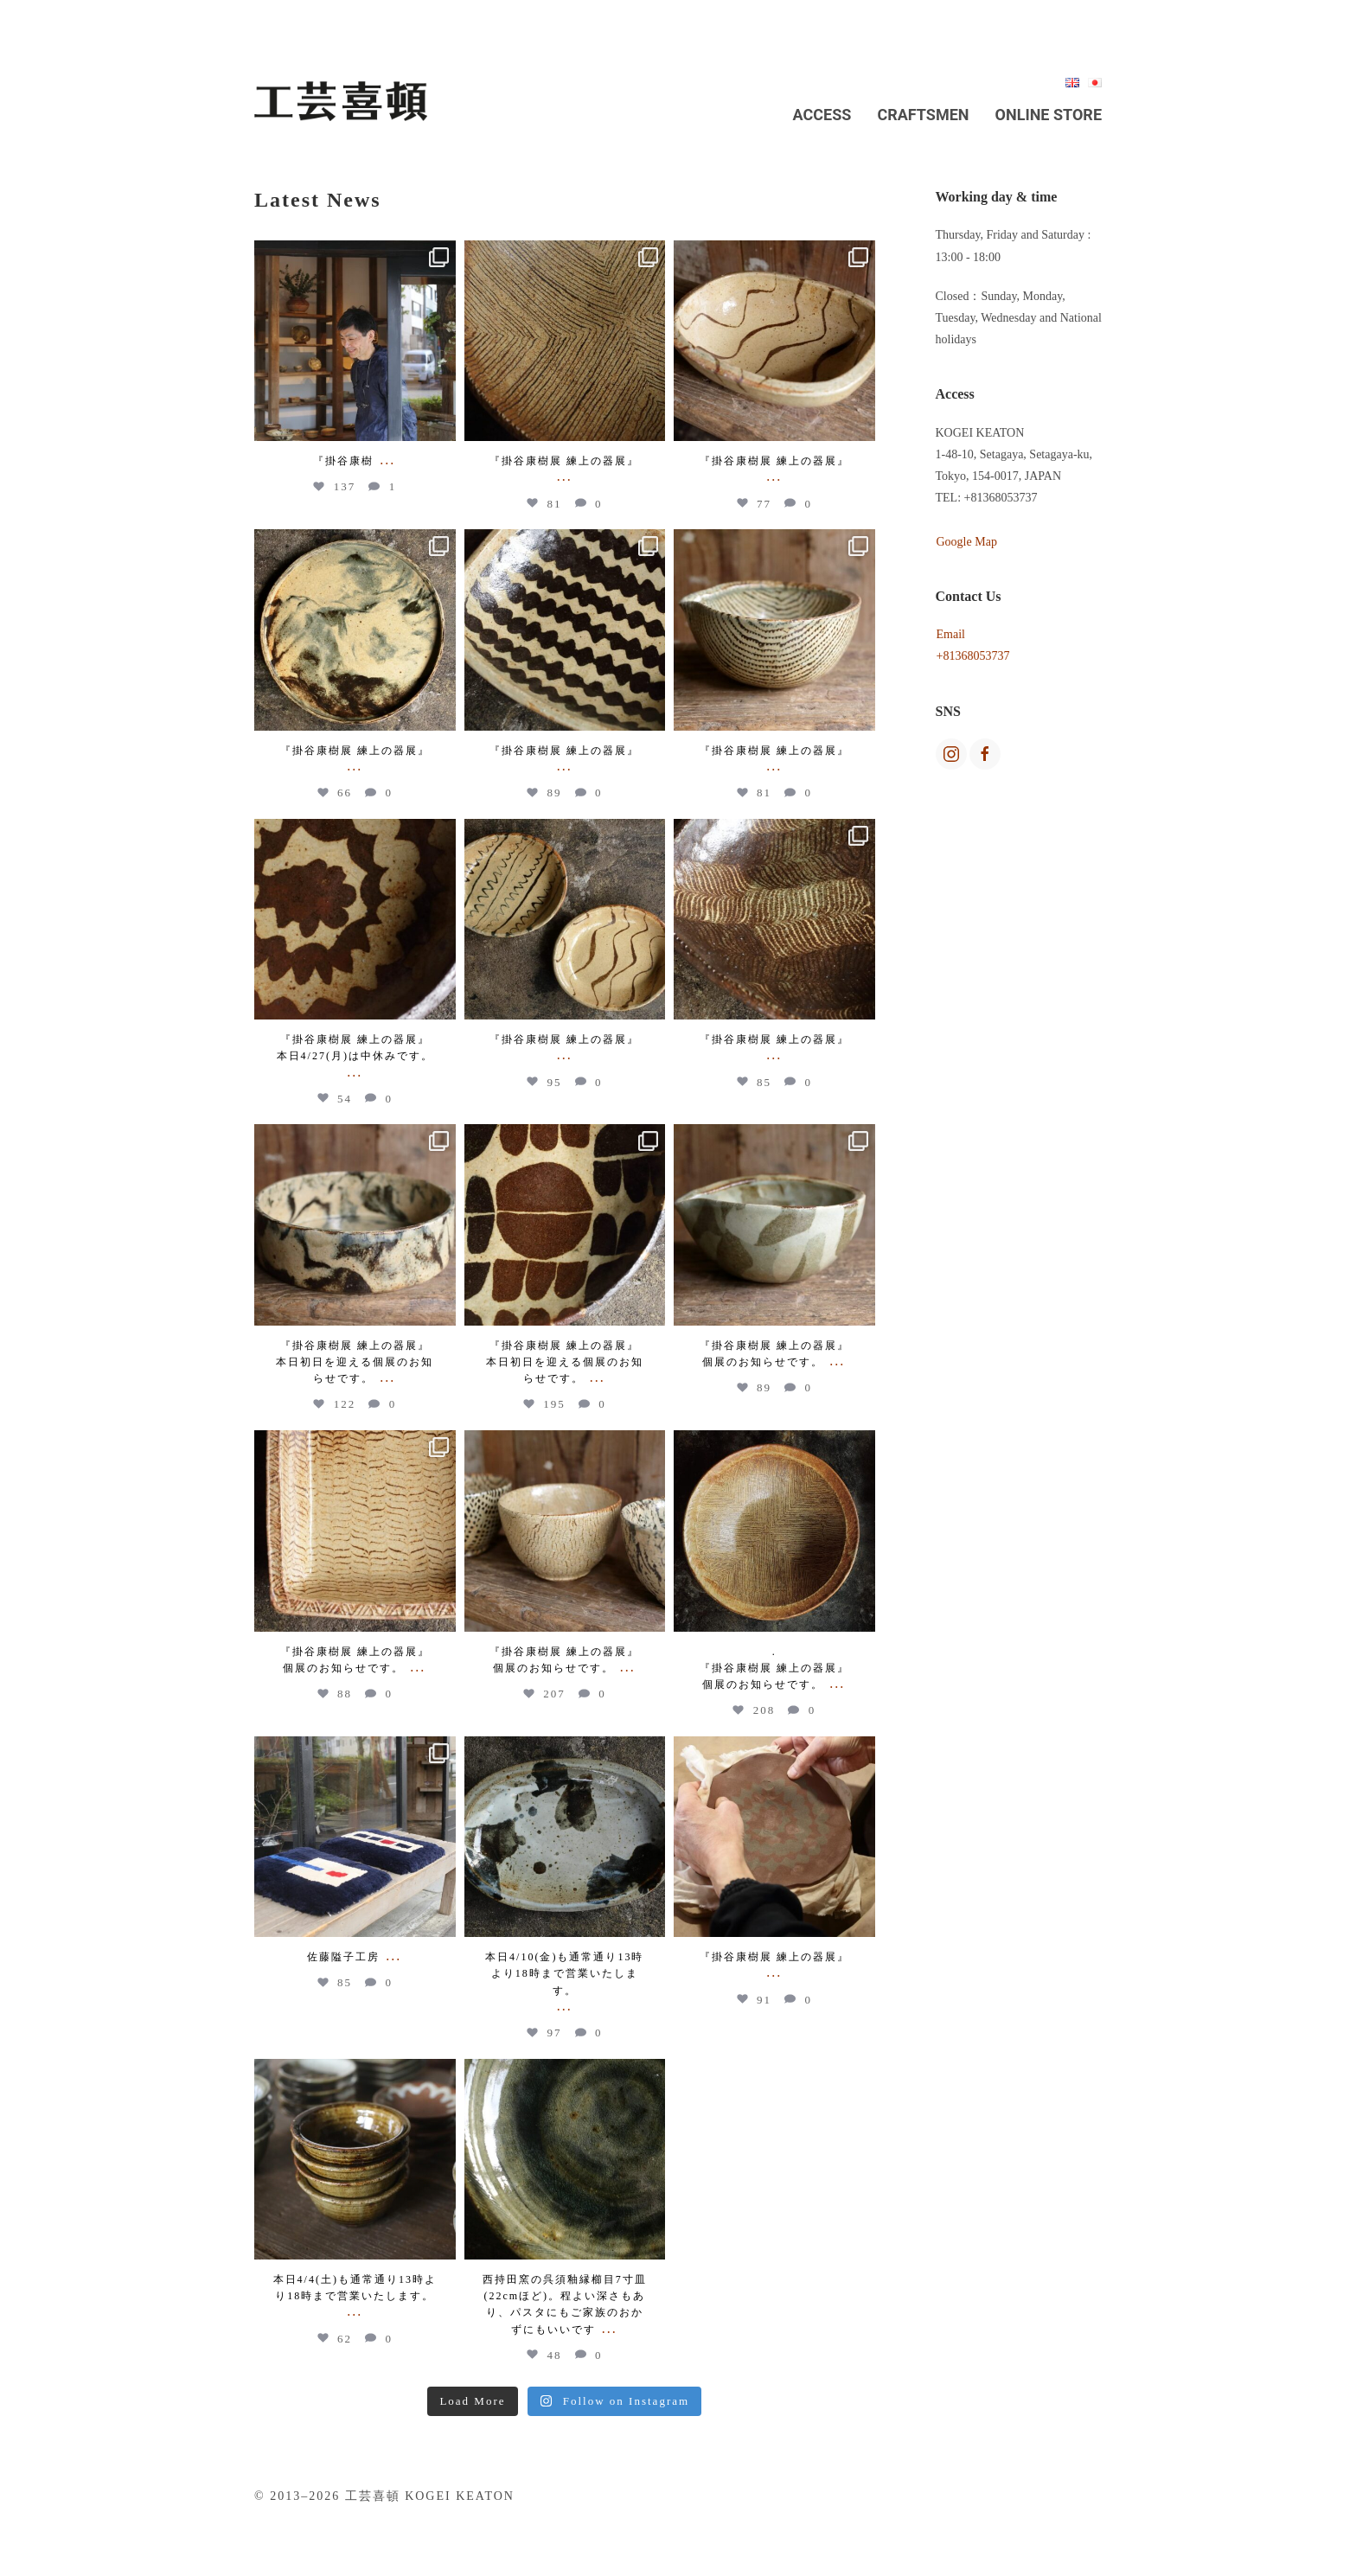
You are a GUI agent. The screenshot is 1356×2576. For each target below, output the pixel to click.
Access (822, 114)
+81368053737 (973, 655)
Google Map (967, 541)
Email (951, 634)
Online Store (1048, 114)
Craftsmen (923, 114)
